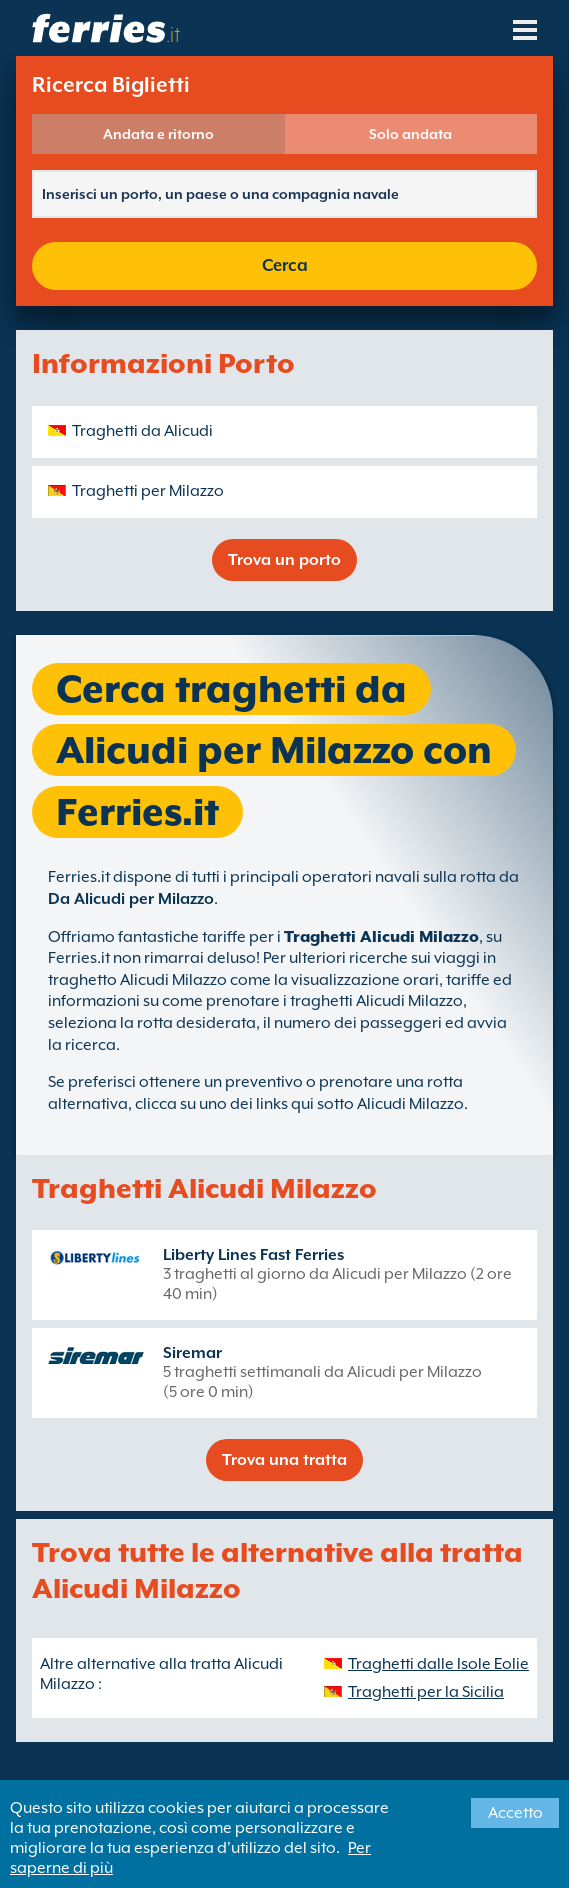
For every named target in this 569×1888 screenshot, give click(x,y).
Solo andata (410, 134)
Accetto (515, 1813)
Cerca (285, 265)
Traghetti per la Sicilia (426, 1692)
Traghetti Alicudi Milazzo (381, 937)
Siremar (192, 1353)
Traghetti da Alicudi (142, 431)
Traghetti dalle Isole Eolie (438, 1664)
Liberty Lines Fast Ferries (253, 1255)
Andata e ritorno (158, 134)
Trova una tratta (284, 1460)
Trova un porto (284, 560)
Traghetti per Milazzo (148, 491)
